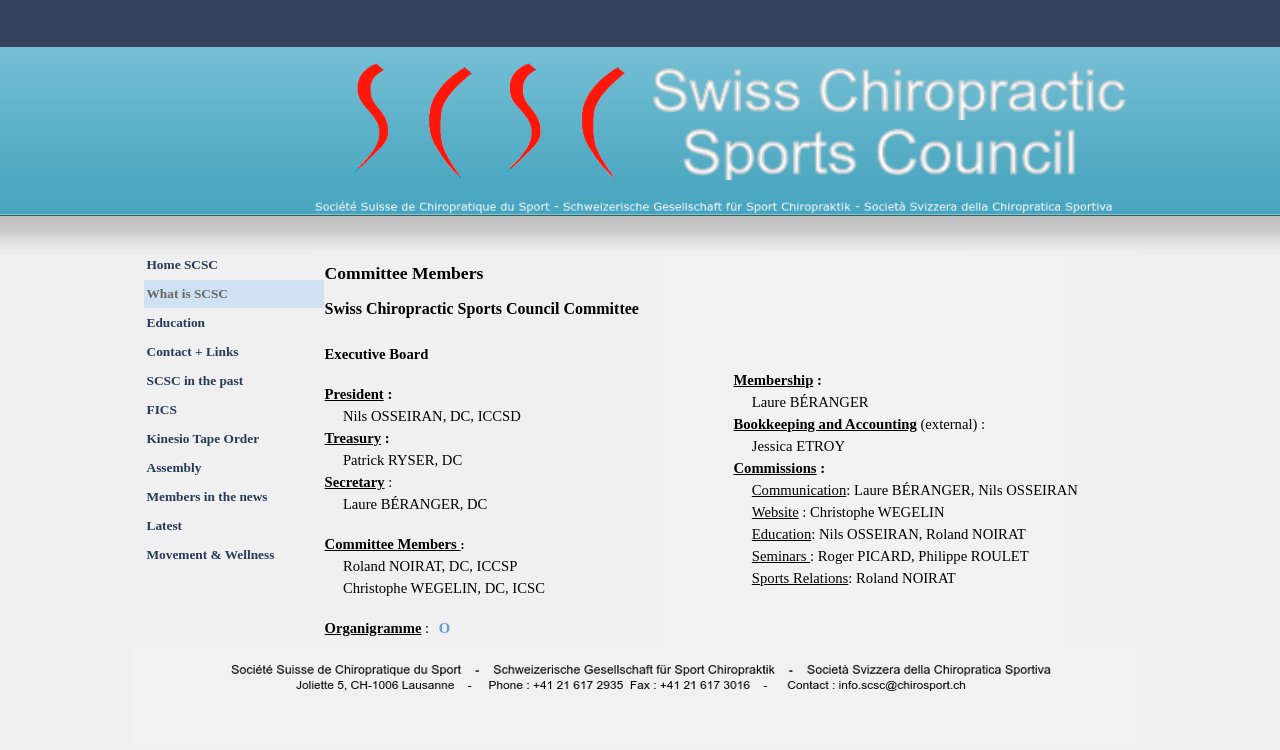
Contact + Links (193, 351)
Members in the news (207, 496)
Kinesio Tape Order (203, 438)
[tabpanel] (523, 468)
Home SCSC (182, 264)
